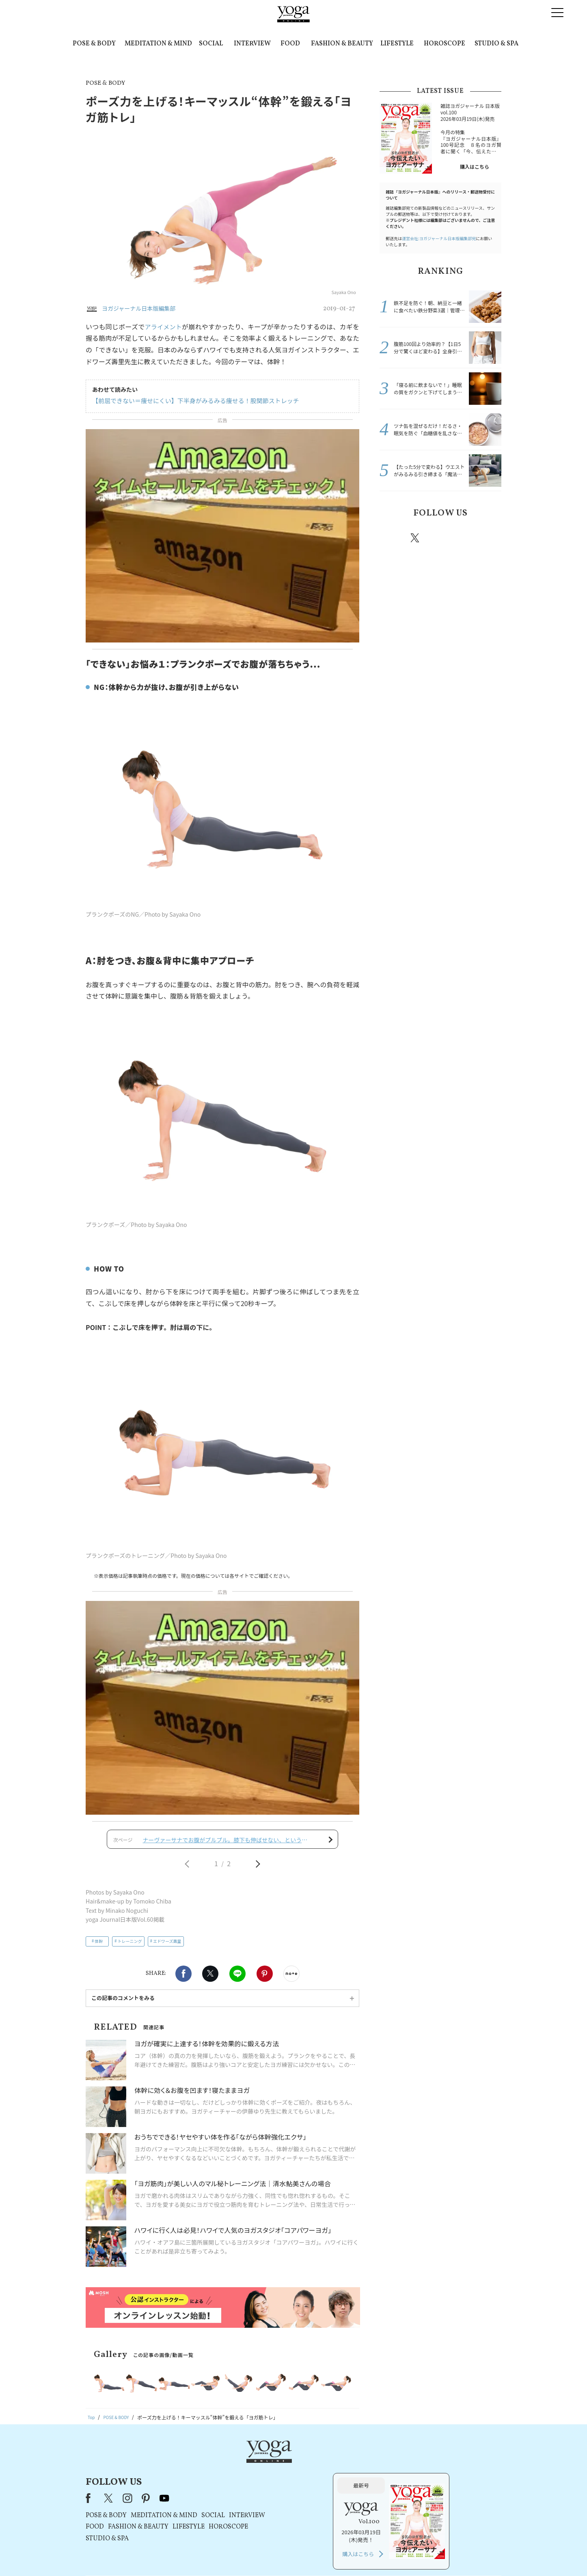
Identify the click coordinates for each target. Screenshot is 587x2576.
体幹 (99, 1847)
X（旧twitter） (210, 1879)
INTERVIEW (252, 43)
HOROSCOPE (444, 43)
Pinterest (265, 1879)
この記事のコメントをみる (123, 1904)
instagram (439, 537)
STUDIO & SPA (496, 43)
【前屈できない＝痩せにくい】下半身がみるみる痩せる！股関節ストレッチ (188, 401)
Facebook (183, 1879)
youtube (268, 2371)
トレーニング (130, 1847)
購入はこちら (474, 166)
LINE (237, 1879)
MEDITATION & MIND (158, 43)
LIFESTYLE (397, 43)
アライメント (163, 326)
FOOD (290, 43)
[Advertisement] (222, 1657)
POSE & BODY (94, 43)
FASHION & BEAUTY (342, 43)
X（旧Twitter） (213, 2371)
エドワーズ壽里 (167, 1847)
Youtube (487, 538)
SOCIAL (211, 43)
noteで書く (291, 1879)
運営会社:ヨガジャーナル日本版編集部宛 (439, 238)
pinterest (464, 538)
